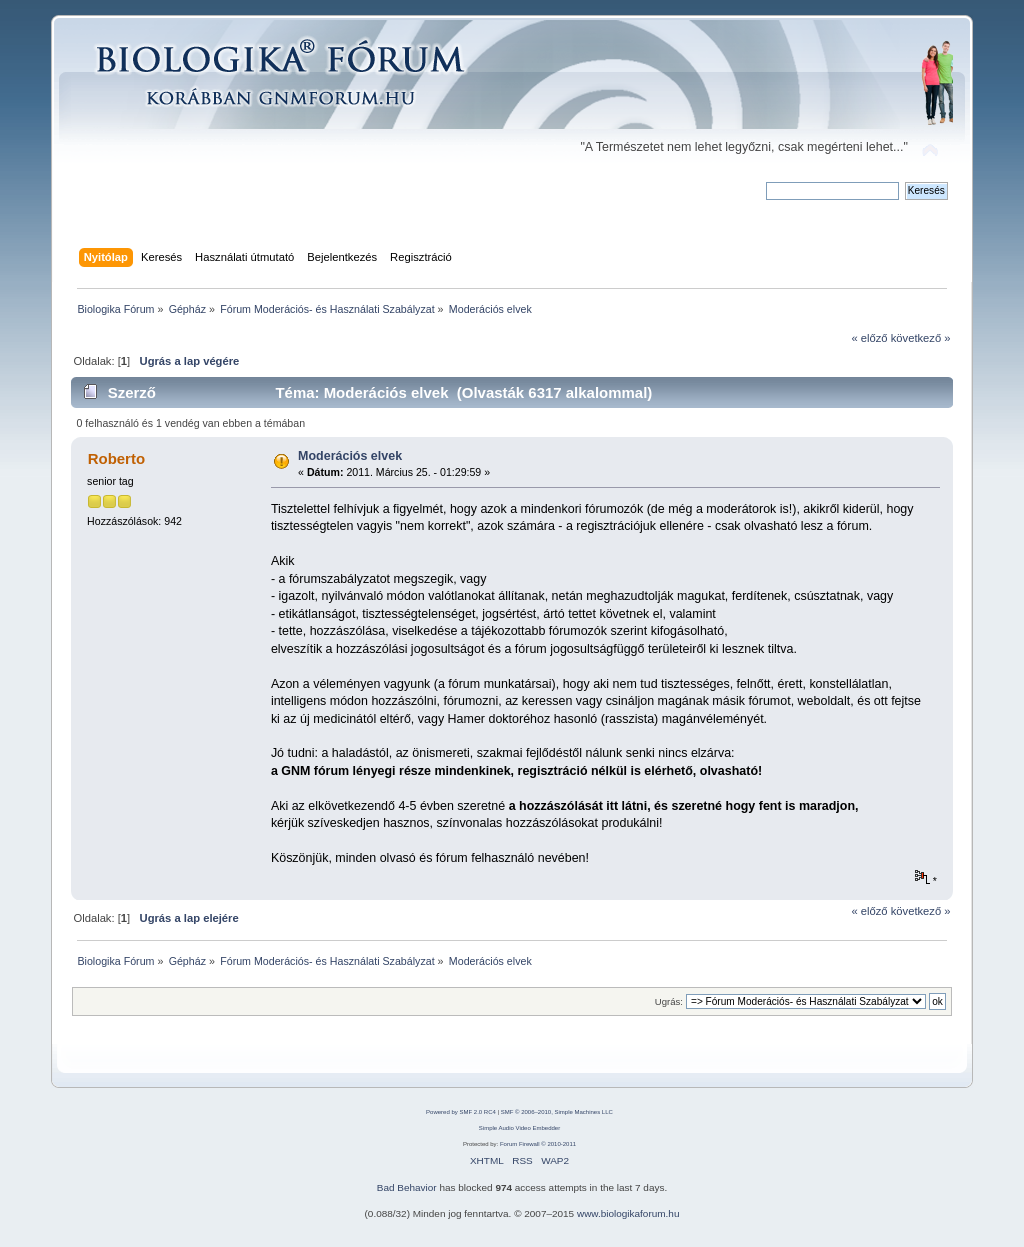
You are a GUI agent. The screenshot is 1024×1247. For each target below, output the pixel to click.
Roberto (116, 458)
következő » (921, 338)
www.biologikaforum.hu (628, 1213)
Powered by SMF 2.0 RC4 (461, 1112)
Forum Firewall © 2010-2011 (538, 1144)
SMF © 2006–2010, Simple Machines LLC (557, 1112)
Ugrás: (669, 1001)
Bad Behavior (407, 1187)
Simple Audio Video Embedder (519, 1128)
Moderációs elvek (350, 456)
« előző (869, 338)
